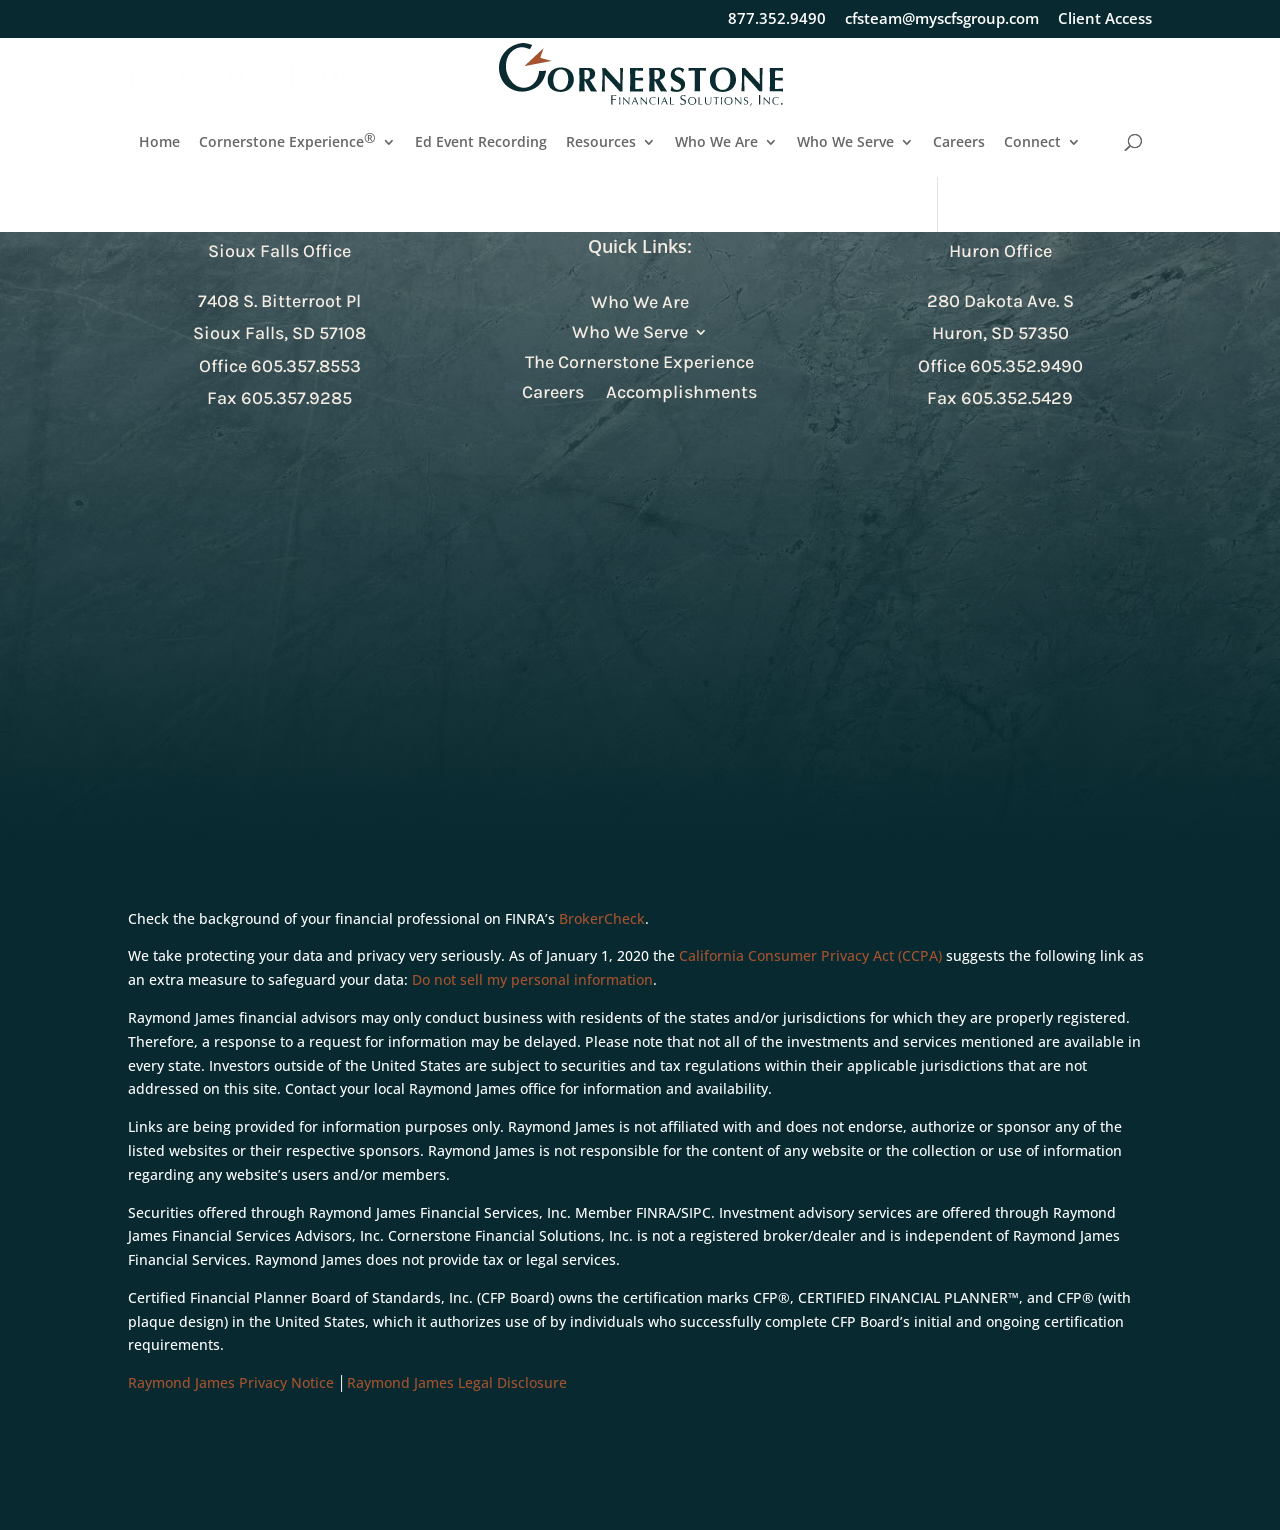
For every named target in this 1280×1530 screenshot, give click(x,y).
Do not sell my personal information (532, 979)
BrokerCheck (602, 918)
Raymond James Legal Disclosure (457, 1382)
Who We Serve (845, 143)
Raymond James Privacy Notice (231, 1382)
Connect (1032, 143)
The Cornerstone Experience (639, 364)
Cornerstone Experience (287, 143)
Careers (959, 143)
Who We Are (716, 143)
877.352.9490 (777, 19)
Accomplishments (681, 394)
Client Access (1105, 19)
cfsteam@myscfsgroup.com (942, 19)
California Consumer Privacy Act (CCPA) (810, 955)
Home (159, 143)
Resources (601, 143)
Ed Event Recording (481, 143)
